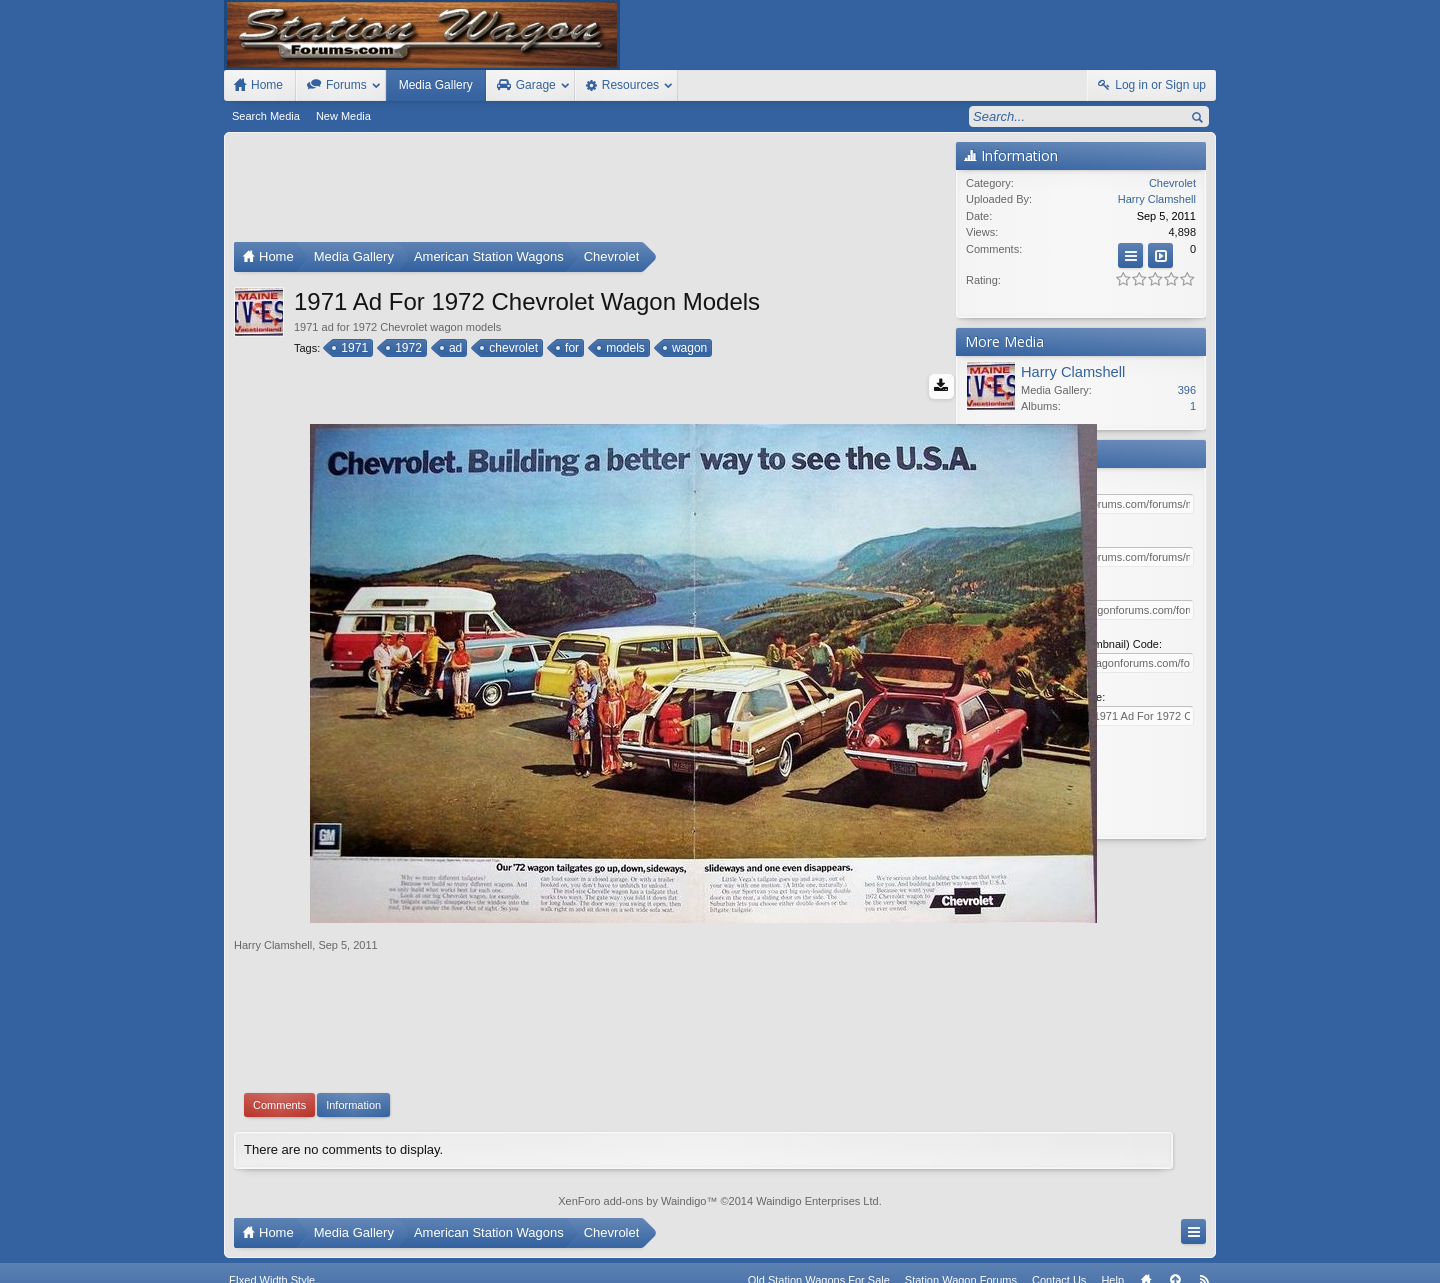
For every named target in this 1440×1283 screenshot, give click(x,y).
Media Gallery (436, 85)
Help (1112, 1246)
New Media (343, 116)
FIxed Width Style (272, 1246)
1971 (353, 348)
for (570, 348)
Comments (279, 1058)
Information (353, 1058)
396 (1187, 390)
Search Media (266, 116)
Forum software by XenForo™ (368, 1265)
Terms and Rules (1020, 1265)
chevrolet (512, 348)
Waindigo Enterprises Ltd (817, 1153)
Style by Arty (1180, 1265)
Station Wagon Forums (961, 1246)
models (624, 348)
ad (454, 348)
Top (1175, 1246)
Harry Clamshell (273, 898)
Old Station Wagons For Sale (819, 1246)
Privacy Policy (1105, 1265)
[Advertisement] (590, 192)
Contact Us (1059, 1246)
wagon (688, 348)
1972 (407, 348)
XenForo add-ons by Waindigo (632, 1153)
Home (1146, 1246)
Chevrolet (1172, 183)
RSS (1204, 1246)
